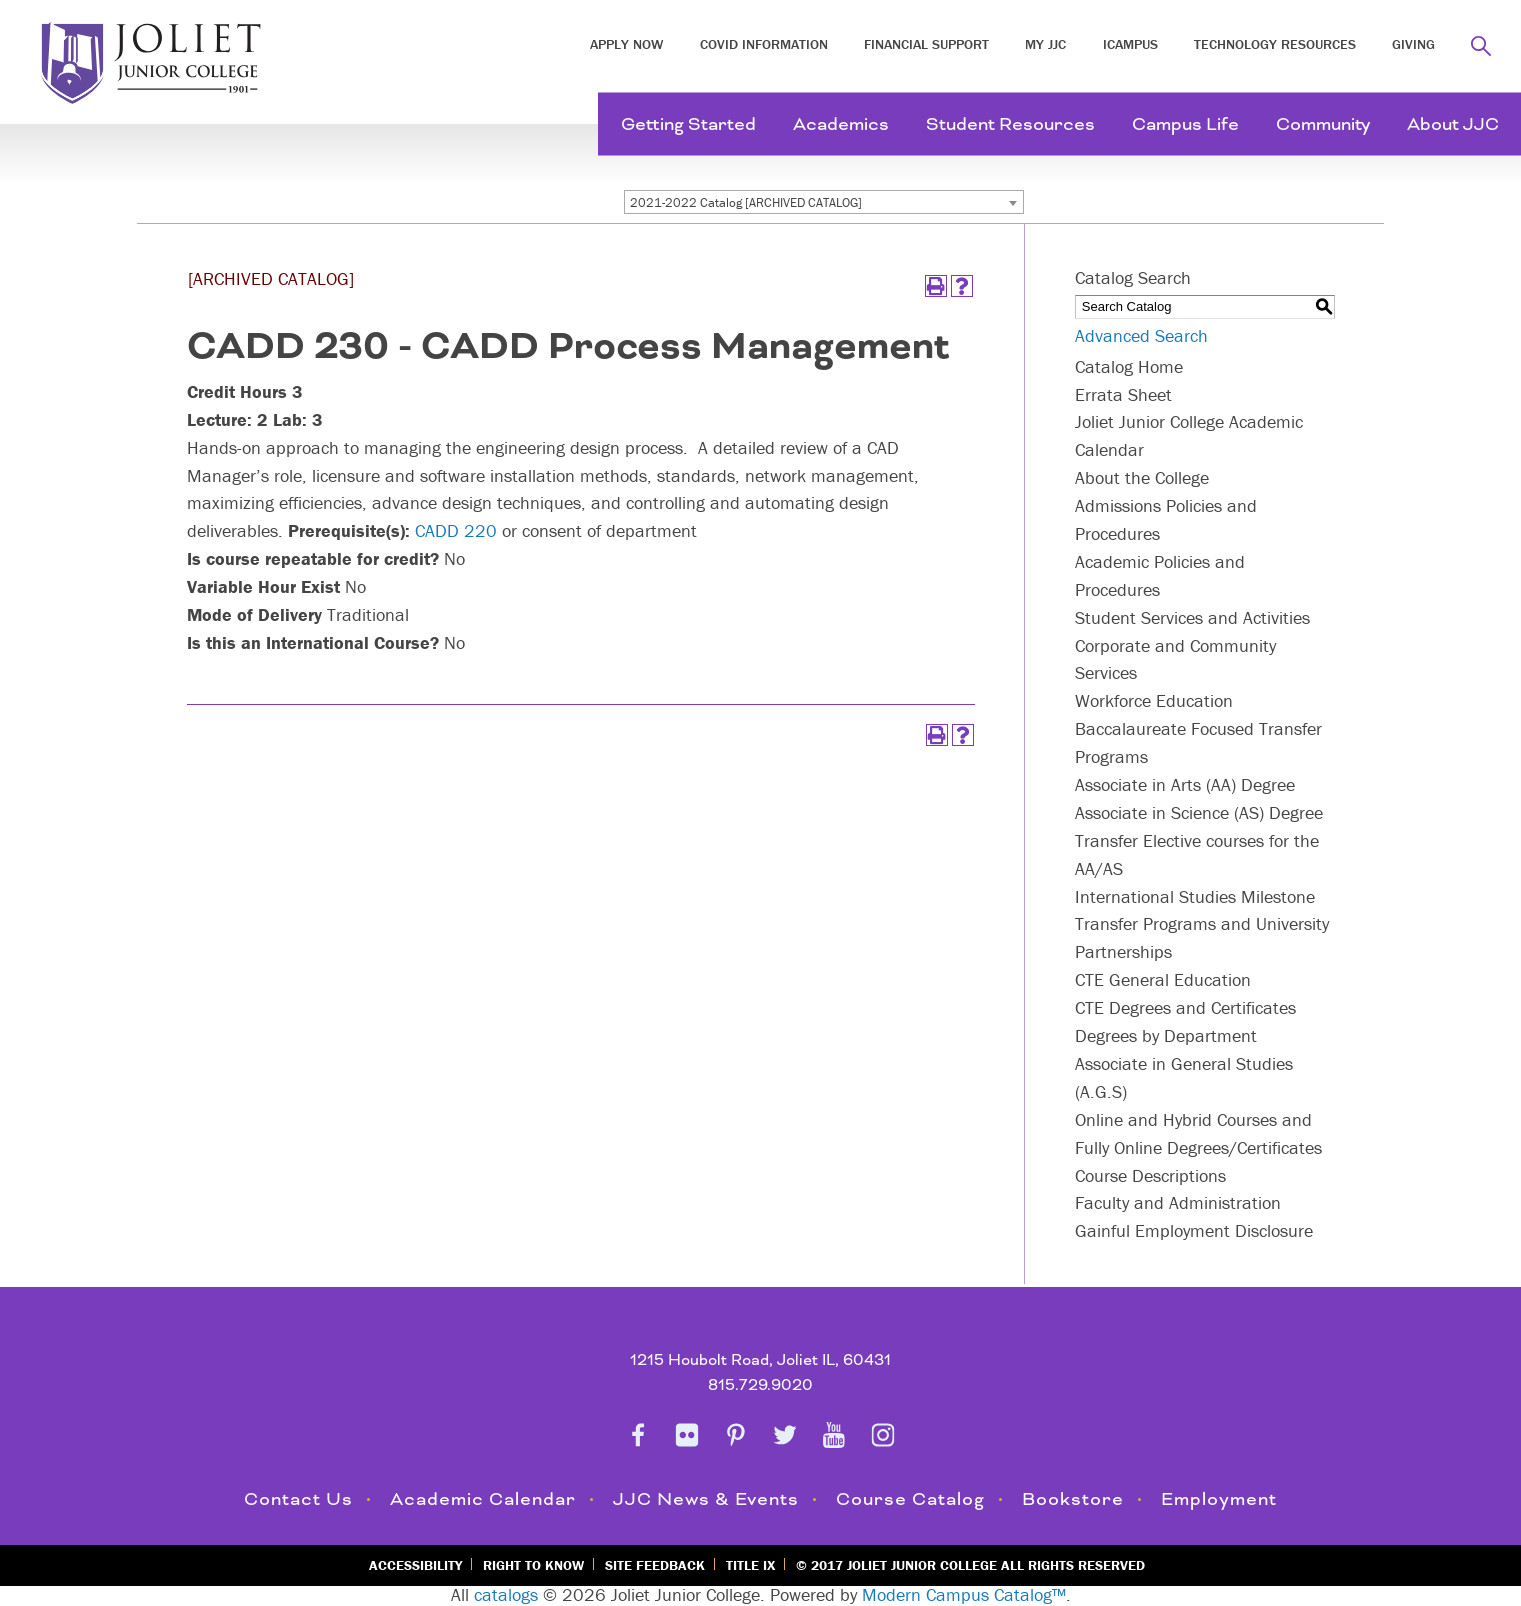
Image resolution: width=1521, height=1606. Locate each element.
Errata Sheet (1123, 394)
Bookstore (1073, 1499)
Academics (841, 124)
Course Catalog (910, 1499)
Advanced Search (1141, 335)
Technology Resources (1275, 44)
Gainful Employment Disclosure (1194, 1230)
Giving (1413, 44)
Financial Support (926, 44)
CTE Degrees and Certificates (1185, 1007)
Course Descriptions (1150, 1175)
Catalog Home (1129, 366)
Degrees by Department (1166, 1035)
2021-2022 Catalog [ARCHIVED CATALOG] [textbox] (746, 202)
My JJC (1045, 44)
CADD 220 (456, 530)
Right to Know (533, 1565)
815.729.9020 (760, 1385)
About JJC (1453, 124)
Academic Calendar (483, 1499)
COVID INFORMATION (764, 44)
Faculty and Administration (1178, 1202)
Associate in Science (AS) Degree (1199, 812)
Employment (1219, 1499)
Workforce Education (1154, 700)
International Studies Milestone (1195, 896)
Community (1323, 124)
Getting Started (688, 124)
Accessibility (415, 1565)
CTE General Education (1163, 979)
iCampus (1130, 44)
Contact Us (298, 1499)
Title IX (750, 1565)
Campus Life (1185, 124)
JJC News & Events (706, 1499)
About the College (1142, 477)
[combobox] (824, 202)
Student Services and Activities (1192, 617)
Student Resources (1010, 124)
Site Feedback (655, 1565)
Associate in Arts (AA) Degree (1185, 784)
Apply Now (626, 44)
